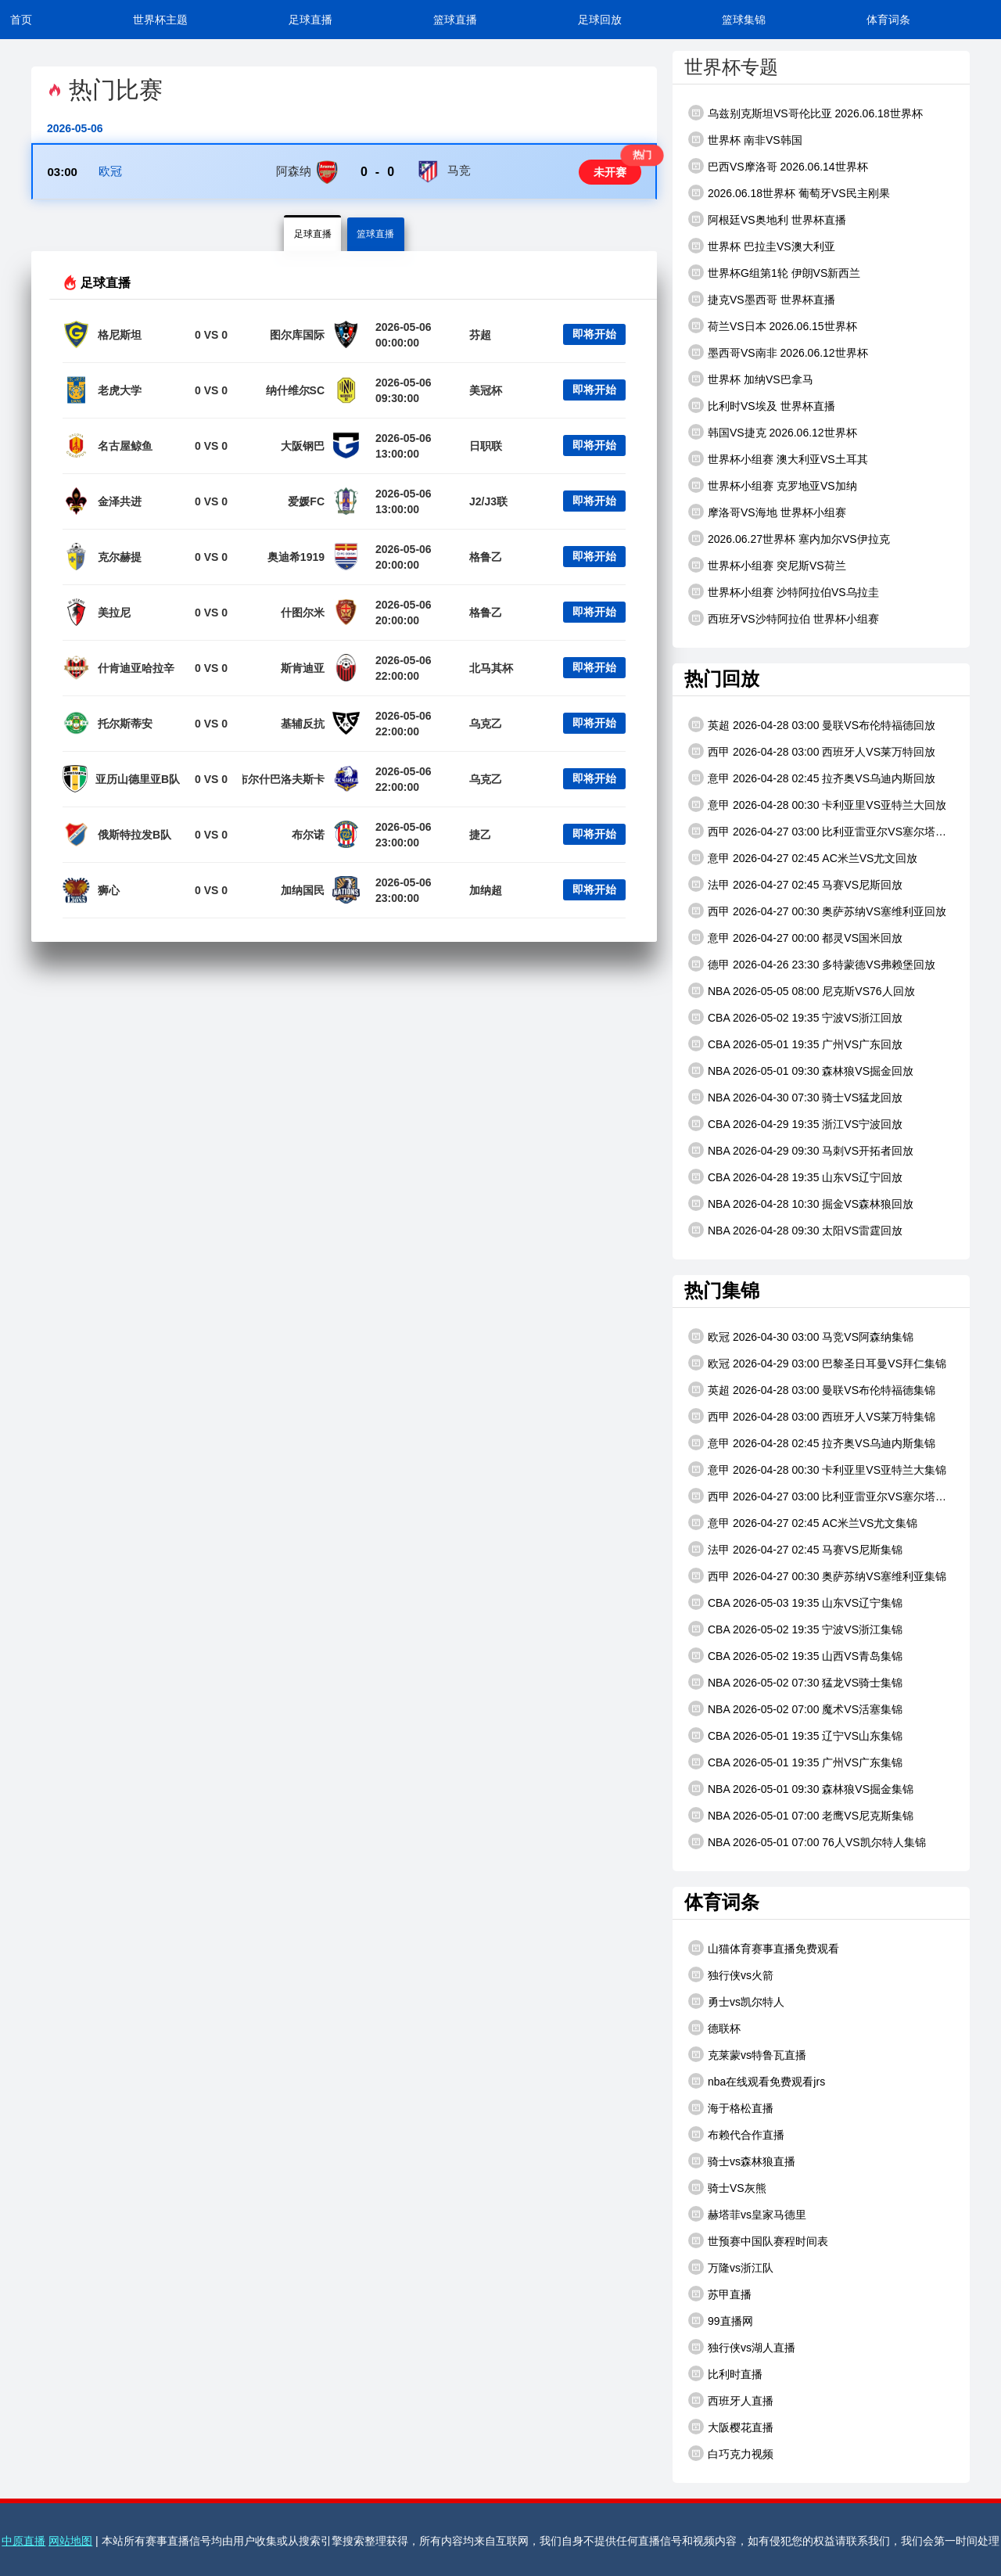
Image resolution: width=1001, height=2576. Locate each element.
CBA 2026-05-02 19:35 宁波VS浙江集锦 (795, 1628)
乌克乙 (485, 726)
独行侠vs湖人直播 (741, 2347)
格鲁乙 (485, 559)
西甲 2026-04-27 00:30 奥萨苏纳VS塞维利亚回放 (817, 910)
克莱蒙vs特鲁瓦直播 (747, 2054)
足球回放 (600, 19)
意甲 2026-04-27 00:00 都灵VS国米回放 (795, 937)
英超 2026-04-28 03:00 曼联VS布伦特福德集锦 (811, 1389)
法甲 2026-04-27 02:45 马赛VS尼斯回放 (795, 884)
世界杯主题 (160, 19)
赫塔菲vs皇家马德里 (747, 2214)
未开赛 (608, 173)
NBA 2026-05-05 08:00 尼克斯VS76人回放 (801, 990)
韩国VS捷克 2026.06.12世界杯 (772, 432)
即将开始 (594, 337)
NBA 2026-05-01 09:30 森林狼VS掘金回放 (800, 1070)
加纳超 (485, 892)
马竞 (459, 171)
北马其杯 (491, 670)
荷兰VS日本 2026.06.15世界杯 (772, 325)
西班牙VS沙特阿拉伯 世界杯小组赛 (783, 618)
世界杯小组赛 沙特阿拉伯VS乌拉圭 (783, 591)
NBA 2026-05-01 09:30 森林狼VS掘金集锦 (800, 1788)
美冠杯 (485, 392)
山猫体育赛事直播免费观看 (763, 1948)
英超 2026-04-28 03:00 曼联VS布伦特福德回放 (811, 724)
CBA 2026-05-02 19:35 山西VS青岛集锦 (795, 1655)
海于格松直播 (730, 2107)
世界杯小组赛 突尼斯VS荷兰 (767, 565)
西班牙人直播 (730, 2400)
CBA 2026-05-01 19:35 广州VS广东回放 (795, 1043)
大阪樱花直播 (730, 2426)
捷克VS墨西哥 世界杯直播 (761, 299)
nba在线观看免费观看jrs (756, 2081)
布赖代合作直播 (736, 2134)
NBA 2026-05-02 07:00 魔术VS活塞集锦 (795, 1708)
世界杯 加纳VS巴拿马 (750, 378)
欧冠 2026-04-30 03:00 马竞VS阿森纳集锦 (800, 1336)
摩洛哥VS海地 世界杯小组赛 (767, 511)
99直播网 (720, 2320)
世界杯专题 (731, 66)
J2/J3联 (488, 504)
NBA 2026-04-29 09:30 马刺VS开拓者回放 (800, 1150)
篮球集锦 (744, 19)
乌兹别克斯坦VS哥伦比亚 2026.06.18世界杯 (805, 112)
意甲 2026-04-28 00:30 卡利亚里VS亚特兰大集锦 (817, 1469)
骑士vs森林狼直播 (741, 2160)
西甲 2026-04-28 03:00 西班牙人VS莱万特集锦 (811, 1416)
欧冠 (111, 171)
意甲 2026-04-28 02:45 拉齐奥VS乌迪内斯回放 (811, 777)
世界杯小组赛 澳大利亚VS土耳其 (778, 458)
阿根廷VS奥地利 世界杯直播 (767, 219)
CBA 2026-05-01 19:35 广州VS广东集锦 (795, 1761)
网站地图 (70, 2541)
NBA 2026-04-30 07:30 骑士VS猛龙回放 (795, 1097)
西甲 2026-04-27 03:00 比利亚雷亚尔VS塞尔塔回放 (817, 831)
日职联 (485, 448)
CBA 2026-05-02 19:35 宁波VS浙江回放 (795, 1017)
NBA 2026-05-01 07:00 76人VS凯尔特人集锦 (807, 1841)
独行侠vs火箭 (730, 1974)
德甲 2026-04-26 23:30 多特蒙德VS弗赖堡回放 (811, 964)
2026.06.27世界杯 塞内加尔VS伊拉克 (789, 538)
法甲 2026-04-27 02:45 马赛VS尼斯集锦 (795, 1549)
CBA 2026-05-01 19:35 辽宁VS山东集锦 (795, 1735)
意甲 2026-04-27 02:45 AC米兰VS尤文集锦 (802, 1522)
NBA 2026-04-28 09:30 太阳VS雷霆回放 (795, 1230)
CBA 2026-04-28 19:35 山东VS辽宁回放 (795, 1176)
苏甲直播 (720, 2293)
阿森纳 (293, 171)
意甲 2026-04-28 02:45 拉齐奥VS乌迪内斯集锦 (811, 1442)
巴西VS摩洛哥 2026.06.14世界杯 (778, 166)
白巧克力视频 (730, 2453)
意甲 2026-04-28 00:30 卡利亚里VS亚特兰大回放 (817, 804)
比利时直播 (725, 2373)
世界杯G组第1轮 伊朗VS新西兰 (774, 272)
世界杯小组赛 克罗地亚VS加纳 (772, 485)
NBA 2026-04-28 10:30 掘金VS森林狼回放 (800, 1203)
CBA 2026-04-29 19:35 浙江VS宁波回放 (795, 1123)
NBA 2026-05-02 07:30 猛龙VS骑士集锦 (795, 1682)
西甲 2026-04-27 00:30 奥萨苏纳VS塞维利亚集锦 (817, 1575)
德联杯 (714, 2027)
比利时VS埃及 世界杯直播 (761, 405)
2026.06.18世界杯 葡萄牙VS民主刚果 (789, 192)
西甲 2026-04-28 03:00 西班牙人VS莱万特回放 (811, 751)
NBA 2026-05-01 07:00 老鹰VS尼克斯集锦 (800, 1815)
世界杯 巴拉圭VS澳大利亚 (761, 245)
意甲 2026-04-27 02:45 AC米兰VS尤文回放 (802, 857)
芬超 (480, 337)
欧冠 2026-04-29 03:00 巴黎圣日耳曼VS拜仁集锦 (817, 1363)
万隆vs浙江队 (730, 2267)
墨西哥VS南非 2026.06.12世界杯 (778, 352)
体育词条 (888, 19)
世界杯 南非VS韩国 (745, 139)
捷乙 (480, 837)
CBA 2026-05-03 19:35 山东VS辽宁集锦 (795, 1602)
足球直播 (310, 19)
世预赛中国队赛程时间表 (758, 2240)
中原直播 (23, 2541)
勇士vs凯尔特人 (736, 2001)
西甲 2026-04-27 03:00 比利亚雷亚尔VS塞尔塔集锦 (817, 1496)
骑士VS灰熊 (727, 2187)
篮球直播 (455, 19)
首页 (21, 19)
